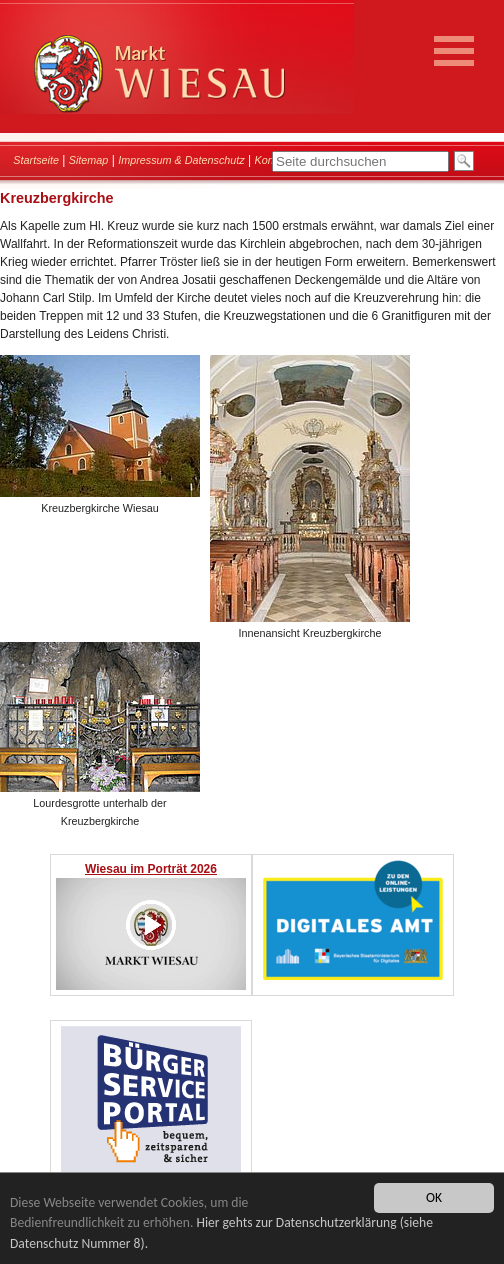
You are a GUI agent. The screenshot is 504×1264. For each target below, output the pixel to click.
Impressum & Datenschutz (181, 160)
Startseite (36, 160)
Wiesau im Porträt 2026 (151, 869)
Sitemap (89, 160)
